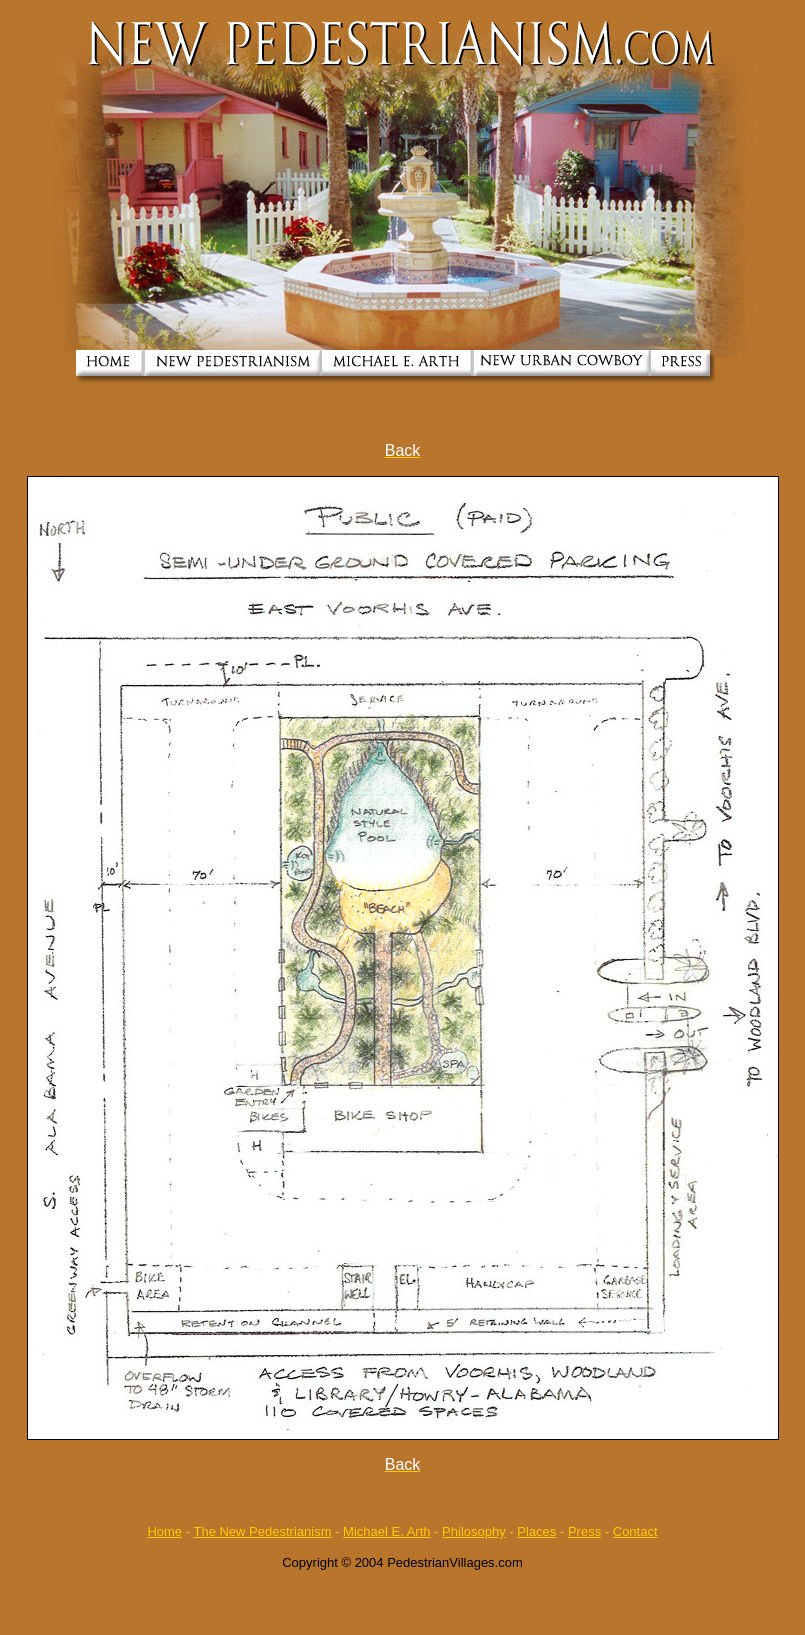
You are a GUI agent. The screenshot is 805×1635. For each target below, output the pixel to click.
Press (584, 1531)
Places (536, 1531)
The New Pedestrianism (262, 1531)
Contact (635, 1531)
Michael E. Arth (386, 1531)
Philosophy (474, 1531)
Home (164, 1531)
